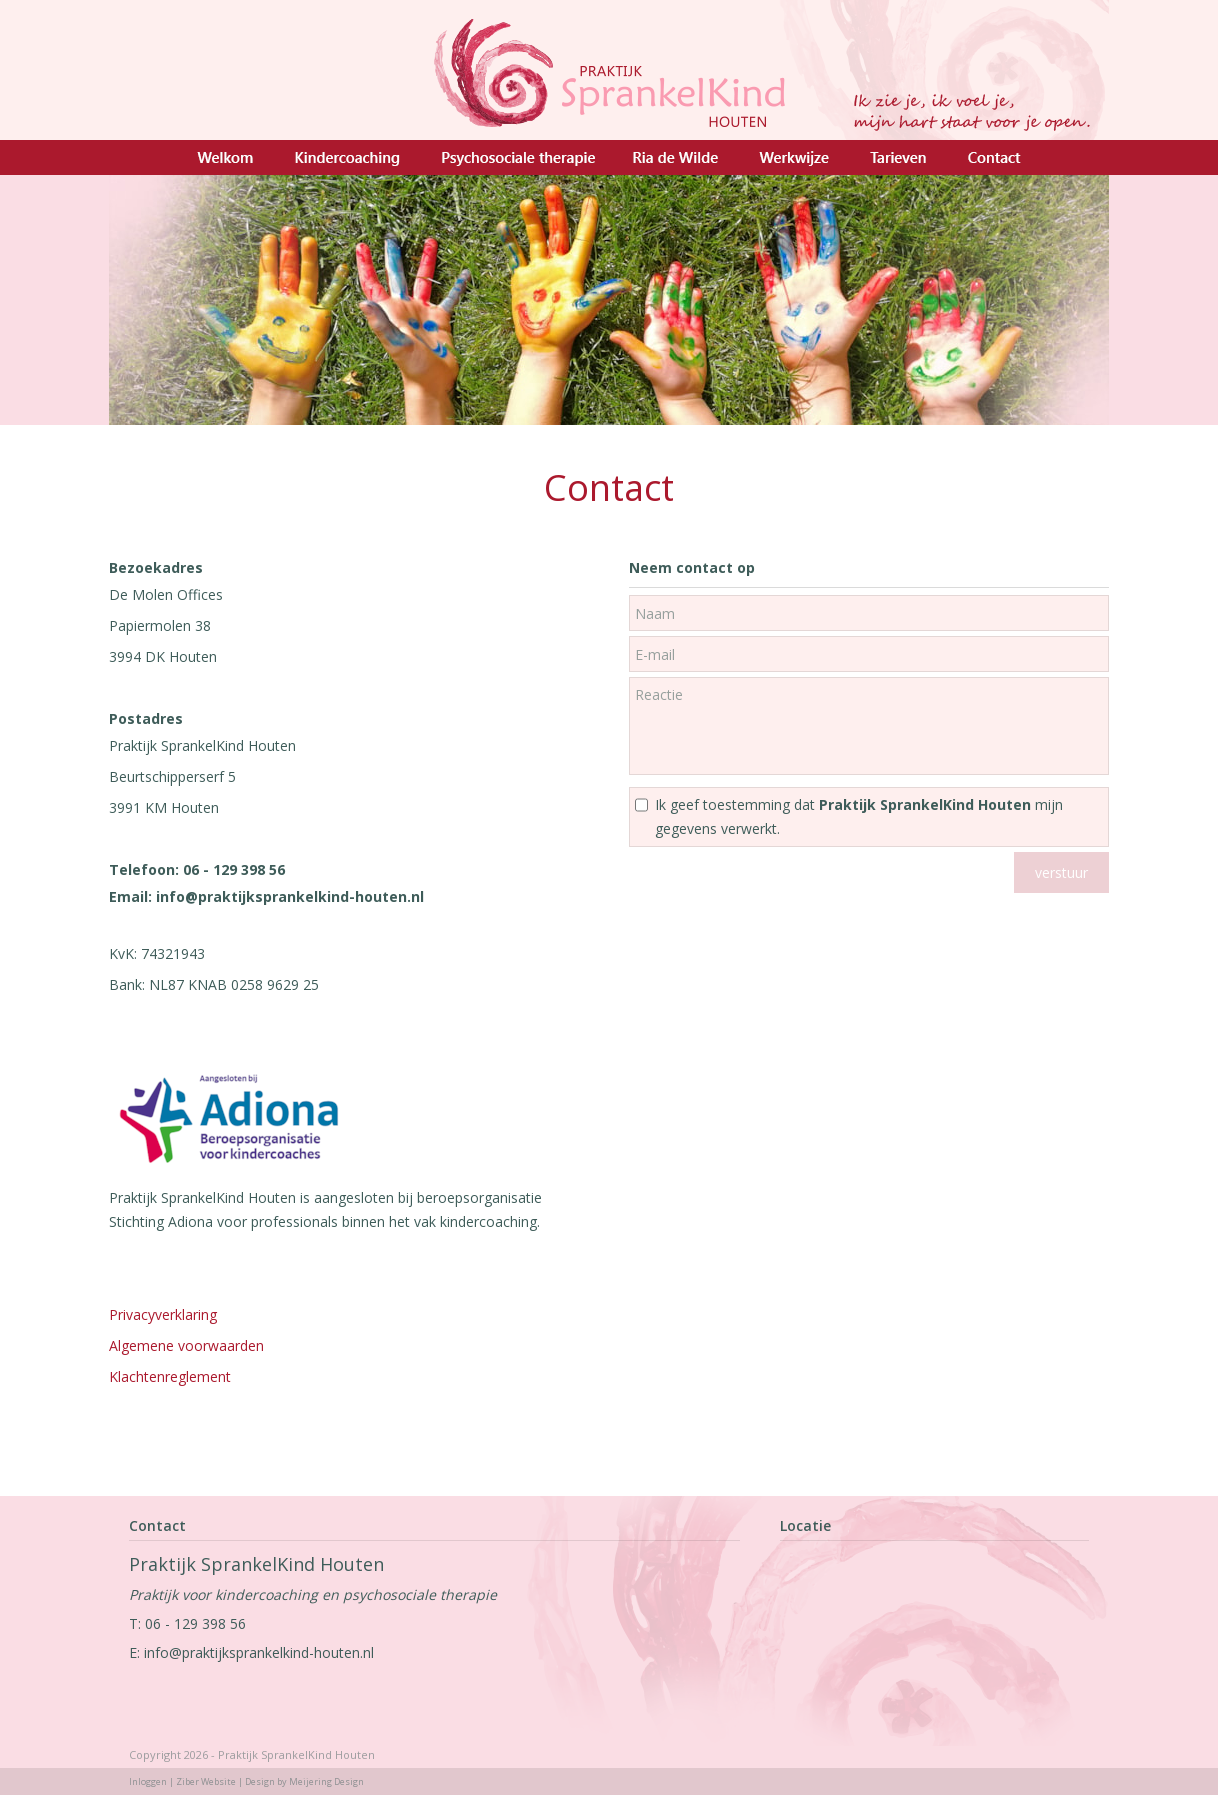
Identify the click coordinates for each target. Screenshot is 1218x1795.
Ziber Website (206, 1781)
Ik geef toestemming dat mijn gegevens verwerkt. (859, 816)
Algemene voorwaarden (186, 1345)
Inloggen (148, 1781)
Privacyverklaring (163, 1314)
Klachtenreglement (172, 1376)
